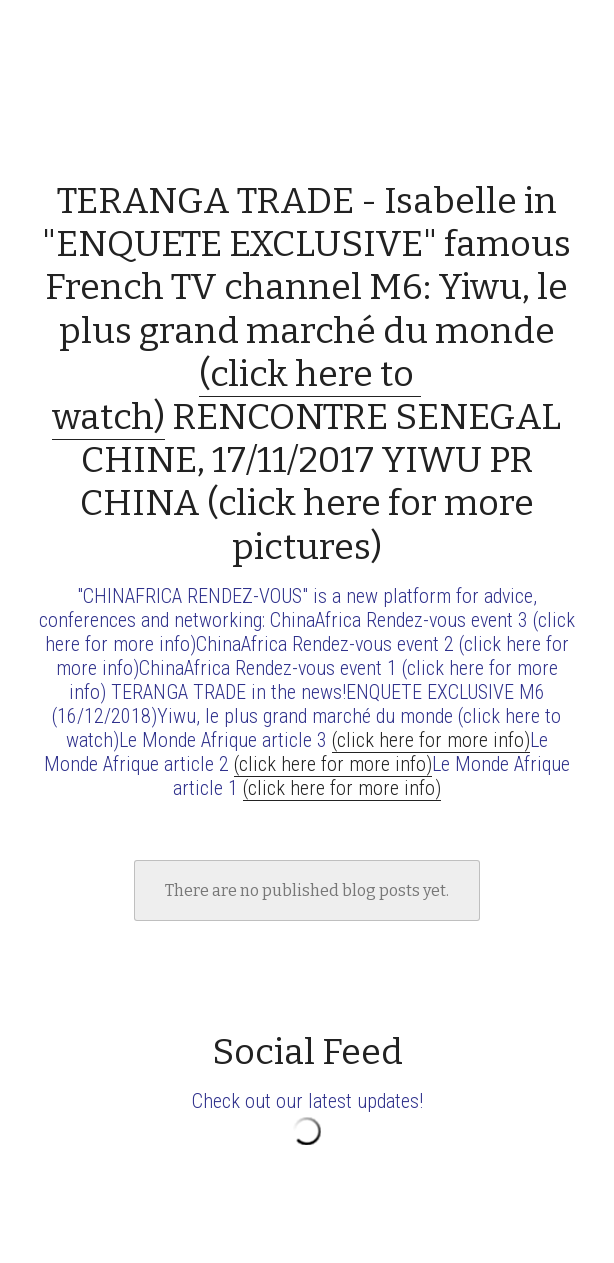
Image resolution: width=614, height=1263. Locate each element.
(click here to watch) (236, 395)
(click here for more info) (431, 740)
